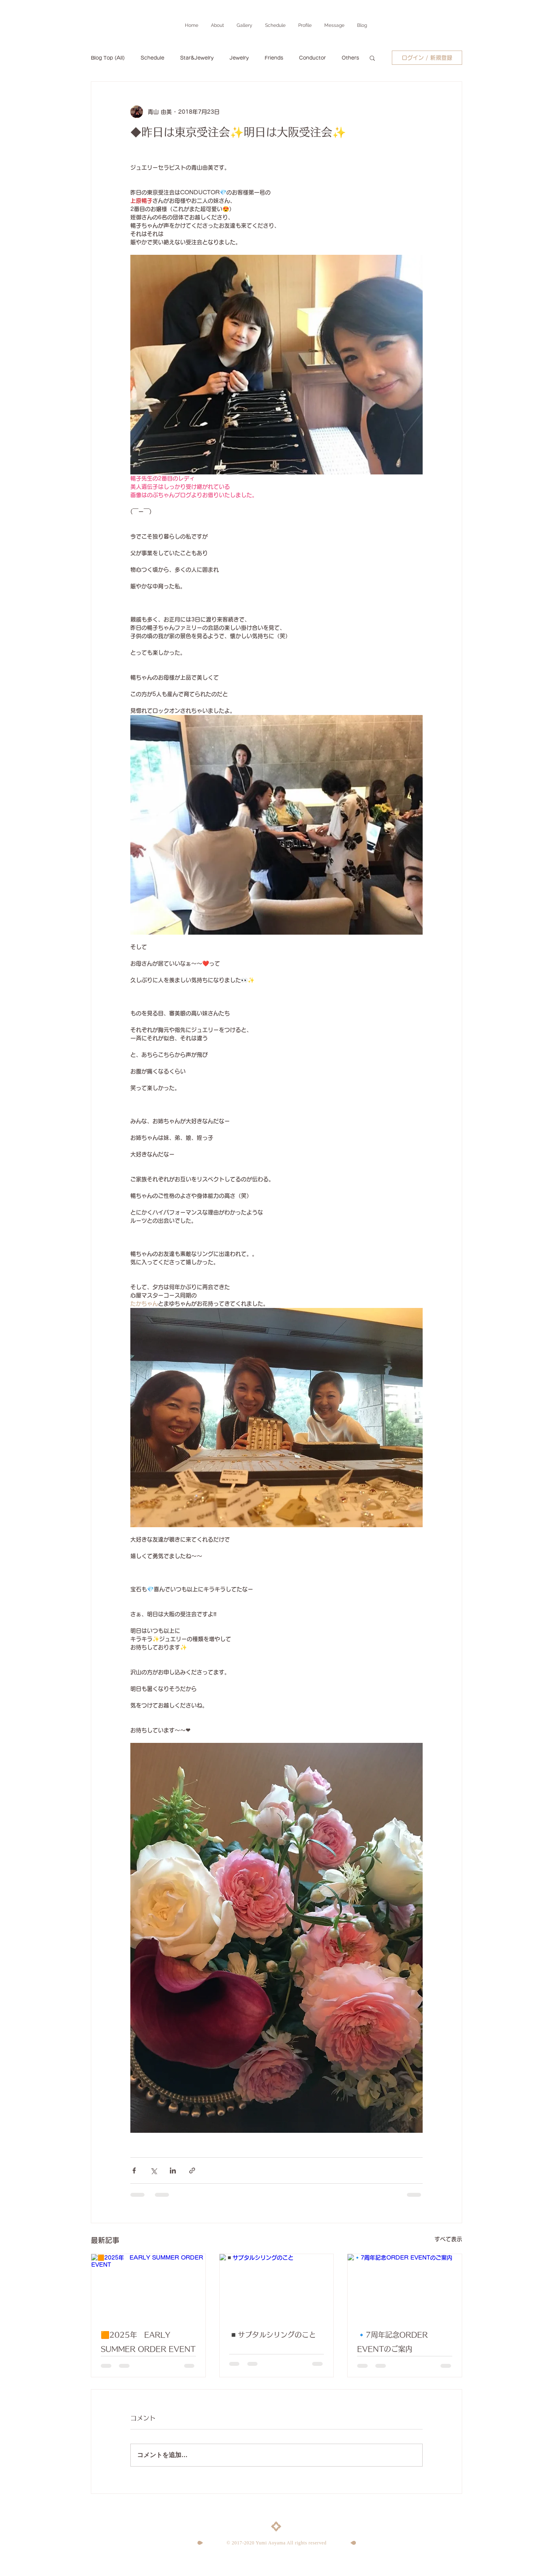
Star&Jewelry (197, 57)
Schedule (152, 57)
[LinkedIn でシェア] (173, 2170)
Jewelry (239, 57)
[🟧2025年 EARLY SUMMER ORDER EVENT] (148, 2286)
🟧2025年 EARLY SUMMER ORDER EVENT (148, 2341)
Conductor (312, 57)
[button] (372, 58)
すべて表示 (448, 2239)
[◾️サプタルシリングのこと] (277, 2286)
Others (350, 57)
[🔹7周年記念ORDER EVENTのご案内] (405, 2286)
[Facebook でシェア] (134, 2170)
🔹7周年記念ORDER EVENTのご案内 (392, 2341)
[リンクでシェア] (192, 2170)
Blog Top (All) (108, 57)
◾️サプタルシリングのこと (272, 2334)
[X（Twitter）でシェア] (153, 2170)
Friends (274, 57)
